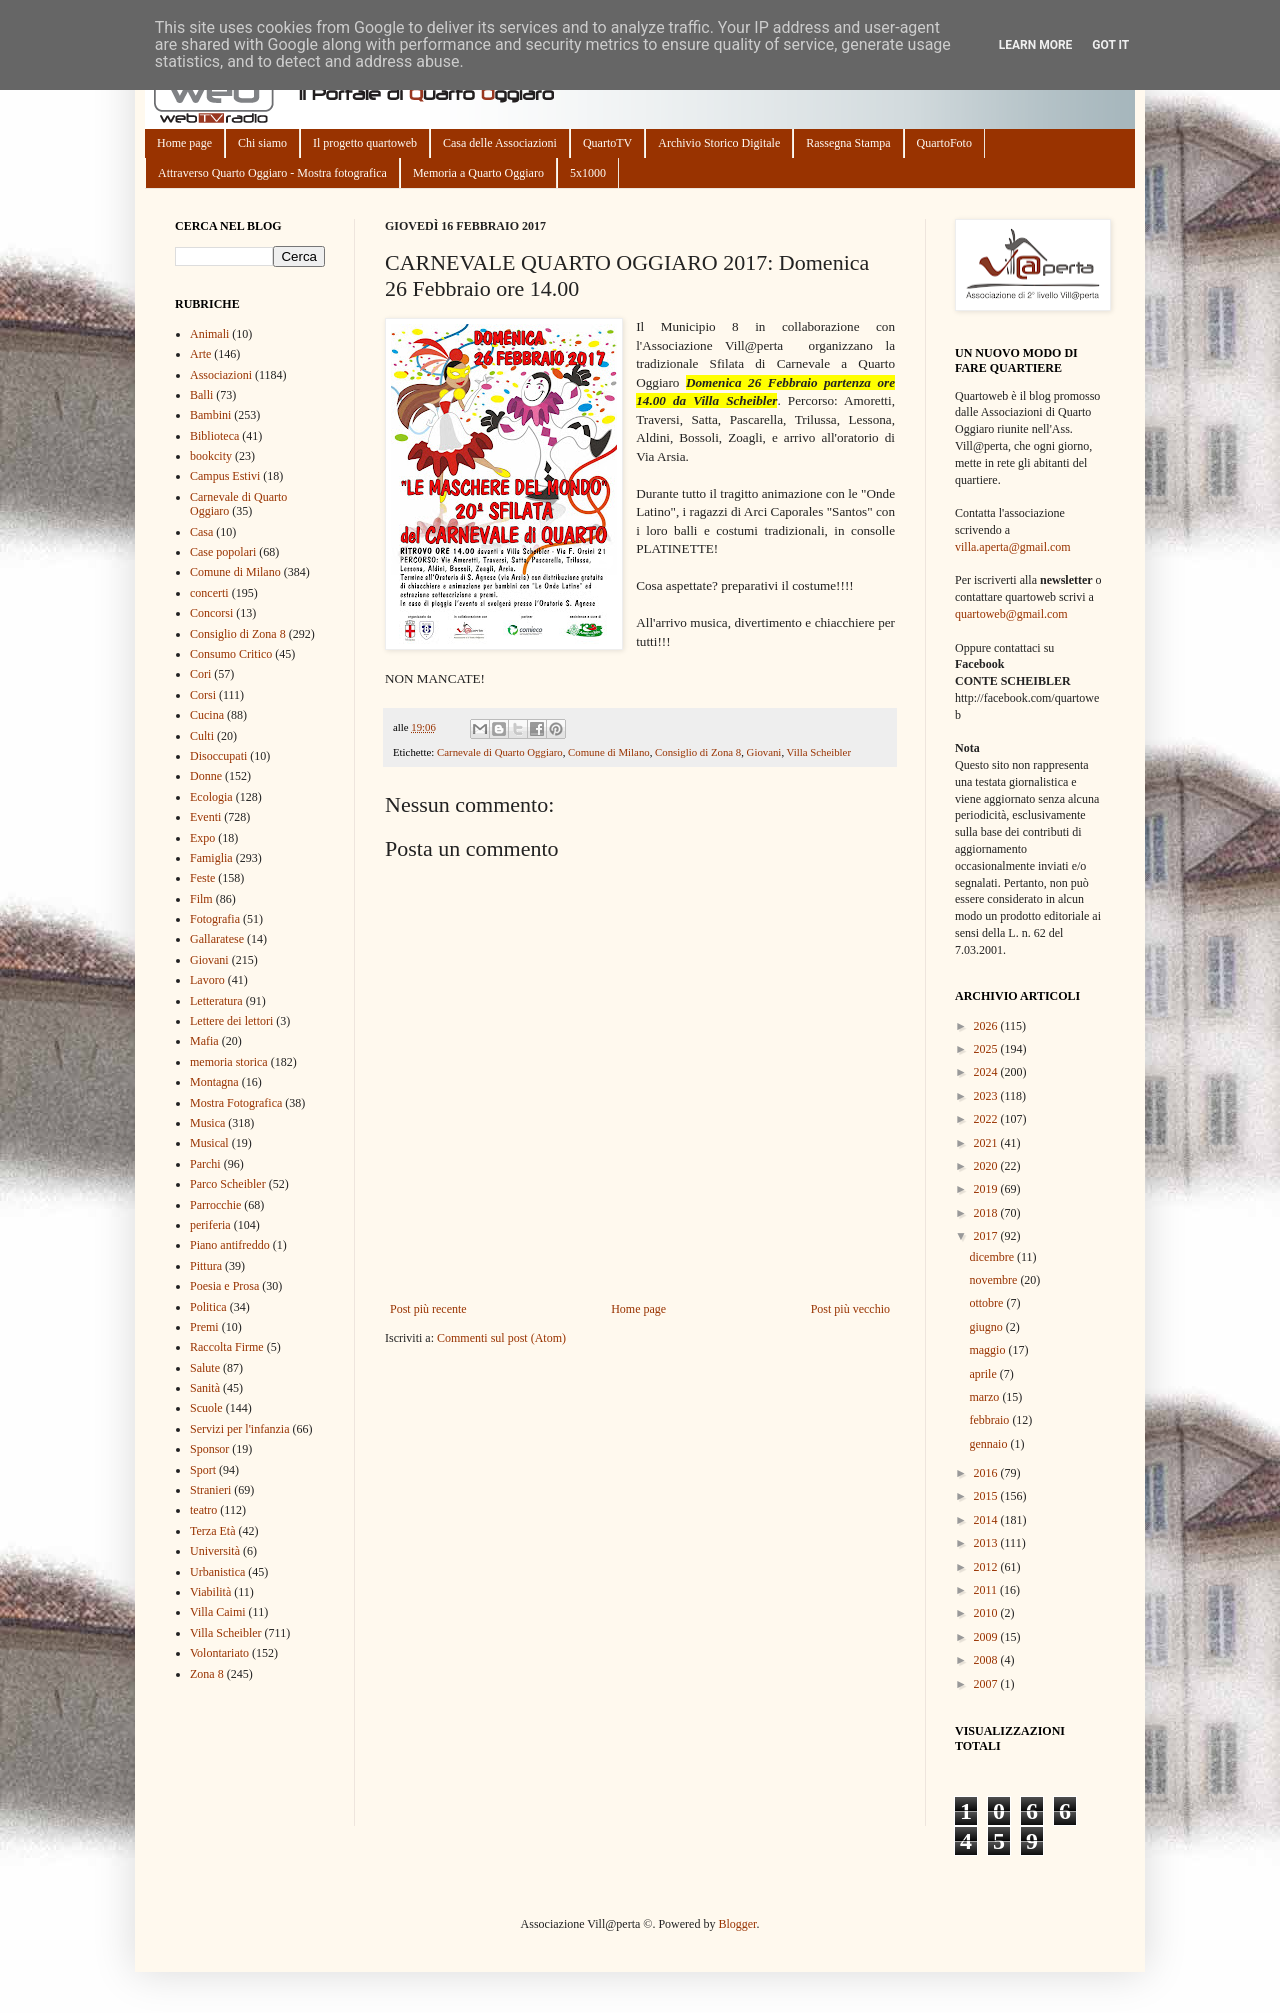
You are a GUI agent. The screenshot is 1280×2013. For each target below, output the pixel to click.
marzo (985, 1397)
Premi (204, 1327)
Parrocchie (215, 1205)
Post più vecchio (850, 1309)
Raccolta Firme (227, 1347)
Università (215, 1551)
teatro (203, 1510)
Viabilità (210, 1592)
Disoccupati (218, 756)
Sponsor (209, 1449)
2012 (987, 1567)
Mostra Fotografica (236, 1103)
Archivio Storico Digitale (719, 143)
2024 (987, 1072)
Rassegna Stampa (848, 143)
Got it (1110, 45)
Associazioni (221, 375)
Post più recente (428, 1309)
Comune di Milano (609, 752)
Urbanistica (217, 1572)
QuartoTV (607, 143)
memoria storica (229, 1062)
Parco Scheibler (228, 1184)
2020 (987, 1166)
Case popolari (223, 552)
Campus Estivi (225, 476)
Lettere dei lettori (231, 1021)
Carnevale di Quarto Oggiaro (500, 752)
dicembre (993, 1257)
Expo (202, 838)
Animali (209, 334)
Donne (206, 776)
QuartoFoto (944, 143)
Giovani (764, 752)
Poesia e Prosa (224, 1286)
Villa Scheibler (819, 752)
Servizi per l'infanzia (239, 1429)
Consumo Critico (231, 654)
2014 (987, 1520)
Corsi (203, 695)
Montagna (214, 1082)
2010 (987, 1613)
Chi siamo (262, 143)
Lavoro (207, 980)
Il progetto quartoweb (365, 143)
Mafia (204, 1041)
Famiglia (211, 858)
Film (201, 899)
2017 (987, 1236)
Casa (201, 532)
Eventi (205, 817)
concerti (209, 593)
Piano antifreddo (230, 1245)
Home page (184, 143)
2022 (987, 1119)
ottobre (987, 1303)
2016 (987, 1473)
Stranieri (210, 1490)
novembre (994, 1280)
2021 (987, 1143)
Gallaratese (217, 939)
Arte (200, 354)
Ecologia (211, 797)
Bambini (210, 415)
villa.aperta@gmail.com (1013, 547)
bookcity (211, 456)
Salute (205, 1368)
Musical (209, 1143)
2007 (987, 1684)
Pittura (206, 1266)
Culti (202, 736)
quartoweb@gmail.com (1011, 614)
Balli (201, 395)
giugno (987, 1327)
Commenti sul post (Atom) (501, 1338)
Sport (203, 1470)
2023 (987, 1096)
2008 (987, 1660)
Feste (202, 878)
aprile (984, 1374)
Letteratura (216, 1001)
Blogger (737, 1924)
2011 (987, 1590)
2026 (987, 1026)
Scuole (206, 1408)
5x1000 (588, 173)
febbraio (990, 1420)
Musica (207, 1123)
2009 (987, 1637)
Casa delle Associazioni (500, 143)
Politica (208, 1307)
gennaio (989, 1444)
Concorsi (211, 613)
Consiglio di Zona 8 (698, 752)
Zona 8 (207, 1674)
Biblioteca (214, 436)
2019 (987, 1189)
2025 (987, 1049)
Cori (200, 674)
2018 (987, 1213)
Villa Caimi (218, 1612)
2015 (987, 1496)
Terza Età (212, 1531)
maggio (988, 1350)
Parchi (205, 1164)
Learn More (1036, 45)
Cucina (207, 715)
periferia (210, 1225)
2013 (987, 1543)
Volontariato (219, 1653)
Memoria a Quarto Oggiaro (478, 173)
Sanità (205, 1388)
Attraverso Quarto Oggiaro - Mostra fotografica (272, 173)
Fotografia (215, 919)
